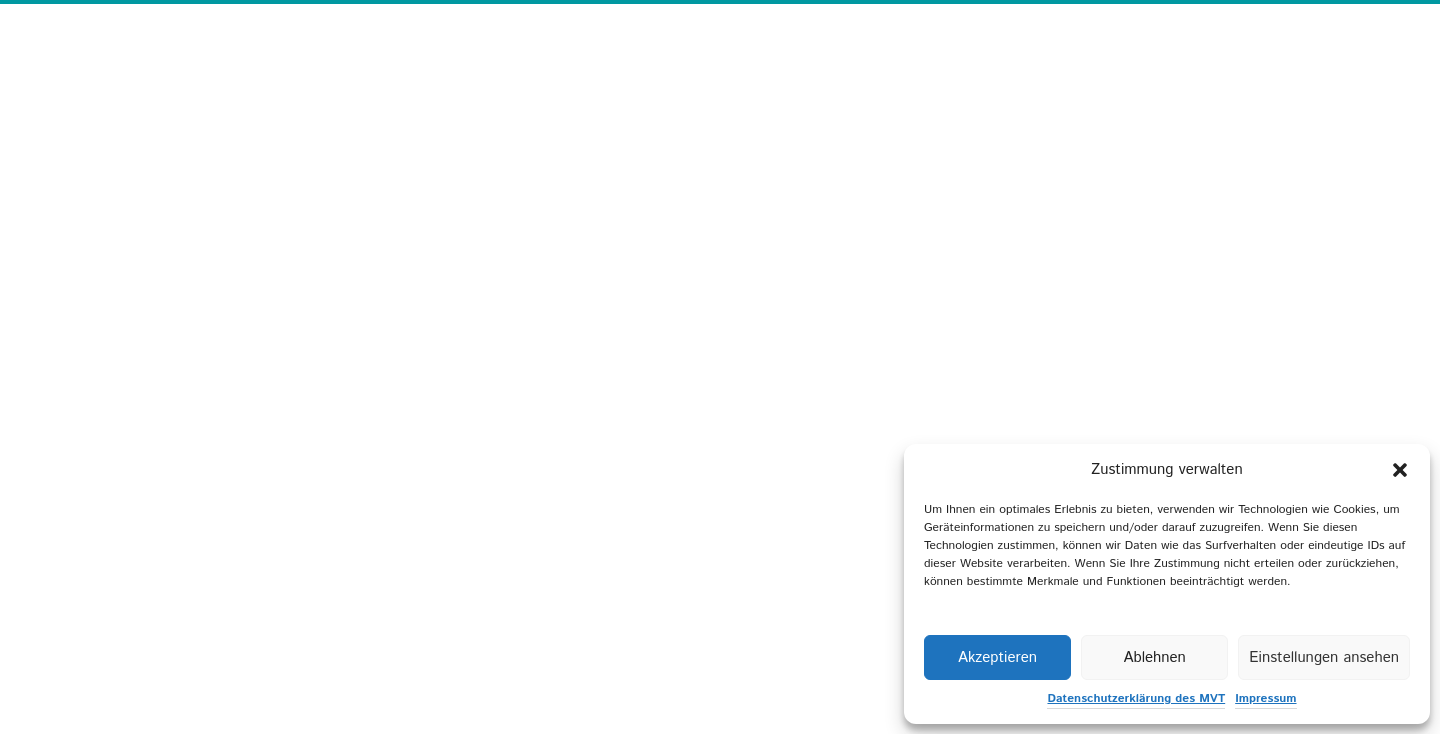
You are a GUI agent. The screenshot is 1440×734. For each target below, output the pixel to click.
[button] (1400, 470)
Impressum (1265, 698)
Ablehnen (1154, 657)
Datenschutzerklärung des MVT (1136, 698)
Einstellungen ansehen (1324, 657)
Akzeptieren (997, 657)
